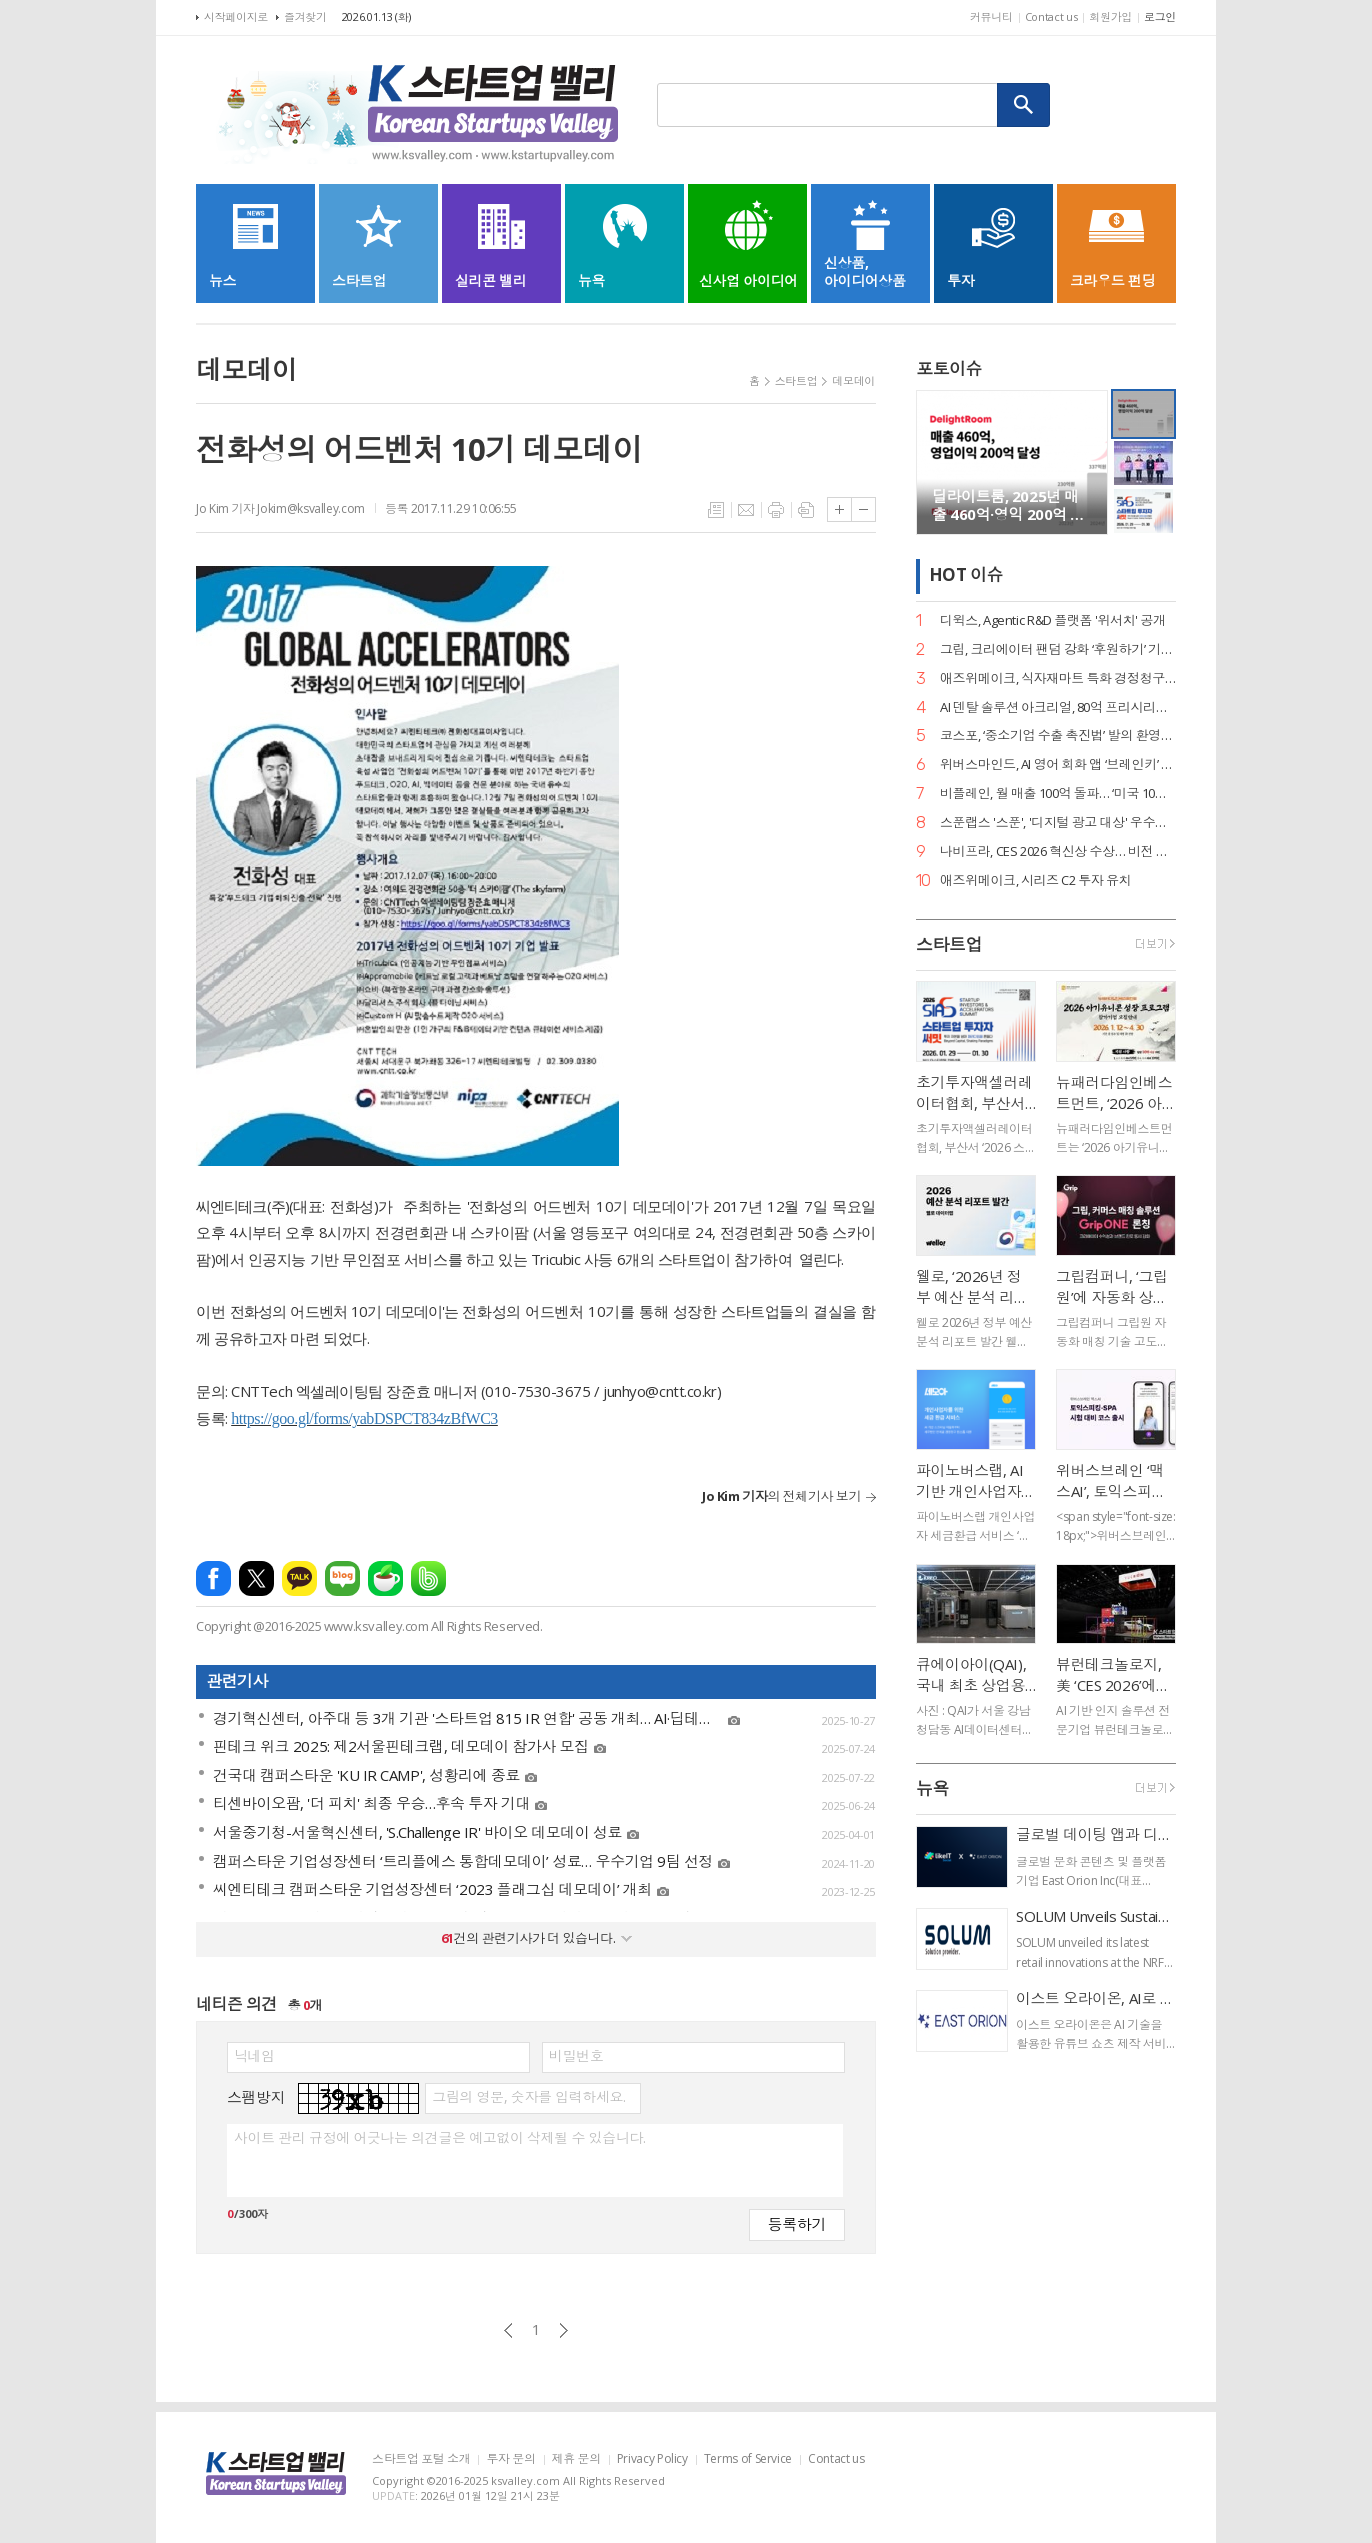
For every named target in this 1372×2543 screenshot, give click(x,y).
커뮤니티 (991, 16)
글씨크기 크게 (839, 509)
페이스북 (213, 1578)
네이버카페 (385, 1578)
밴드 (428, 1578)
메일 (746, 510)
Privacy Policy (652, 2459)
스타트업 (796, 380)
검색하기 (1024, 105)
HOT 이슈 (966, 575)
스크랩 (806, 510)
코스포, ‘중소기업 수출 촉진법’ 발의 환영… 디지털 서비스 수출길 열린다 (1058, 735)
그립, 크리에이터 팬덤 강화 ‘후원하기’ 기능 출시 (1058, 649)
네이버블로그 (342, 1578)
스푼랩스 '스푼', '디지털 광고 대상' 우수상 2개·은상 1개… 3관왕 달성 (1058, 822)
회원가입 (1110, 16)
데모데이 (853, 380)
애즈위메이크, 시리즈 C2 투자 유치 (1035, 880)
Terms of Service (748, 2459)
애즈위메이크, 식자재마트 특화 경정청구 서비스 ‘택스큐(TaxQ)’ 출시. (1058, 678)
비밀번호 (576, 2056)
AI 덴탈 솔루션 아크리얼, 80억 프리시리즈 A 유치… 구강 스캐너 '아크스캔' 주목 (1058, 707)
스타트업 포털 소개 (421, 2459)
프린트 (776, 510)
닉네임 (254, 2056)
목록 (716, 510)
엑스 (256, 1578)
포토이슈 (949, 368)
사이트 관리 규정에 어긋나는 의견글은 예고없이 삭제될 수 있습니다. (439, 2138)
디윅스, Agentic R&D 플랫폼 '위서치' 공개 (1053, 620)
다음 (563, 2330)
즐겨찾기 (305, 16)
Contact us (1051, 16)
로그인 (1160, 16)
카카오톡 (299, 1578)
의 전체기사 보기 (781, 1496)
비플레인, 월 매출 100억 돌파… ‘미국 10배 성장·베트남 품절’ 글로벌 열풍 (1058, 793)
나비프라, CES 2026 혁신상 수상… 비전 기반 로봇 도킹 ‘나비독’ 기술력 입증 (1058, 851)
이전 (508, 2330)
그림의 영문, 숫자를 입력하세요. (528, 2097)
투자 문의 (510, 2459)
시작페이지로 (236, 16)
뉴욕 (932, 1788)
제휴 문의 (576, 2459)
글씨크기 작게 (863, 509)
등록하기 (797, 2223)
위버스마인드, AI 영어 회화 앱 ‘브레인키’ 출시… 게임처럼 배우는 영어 (1058, 764)
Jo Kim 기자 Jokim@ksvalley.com (280, 508)
